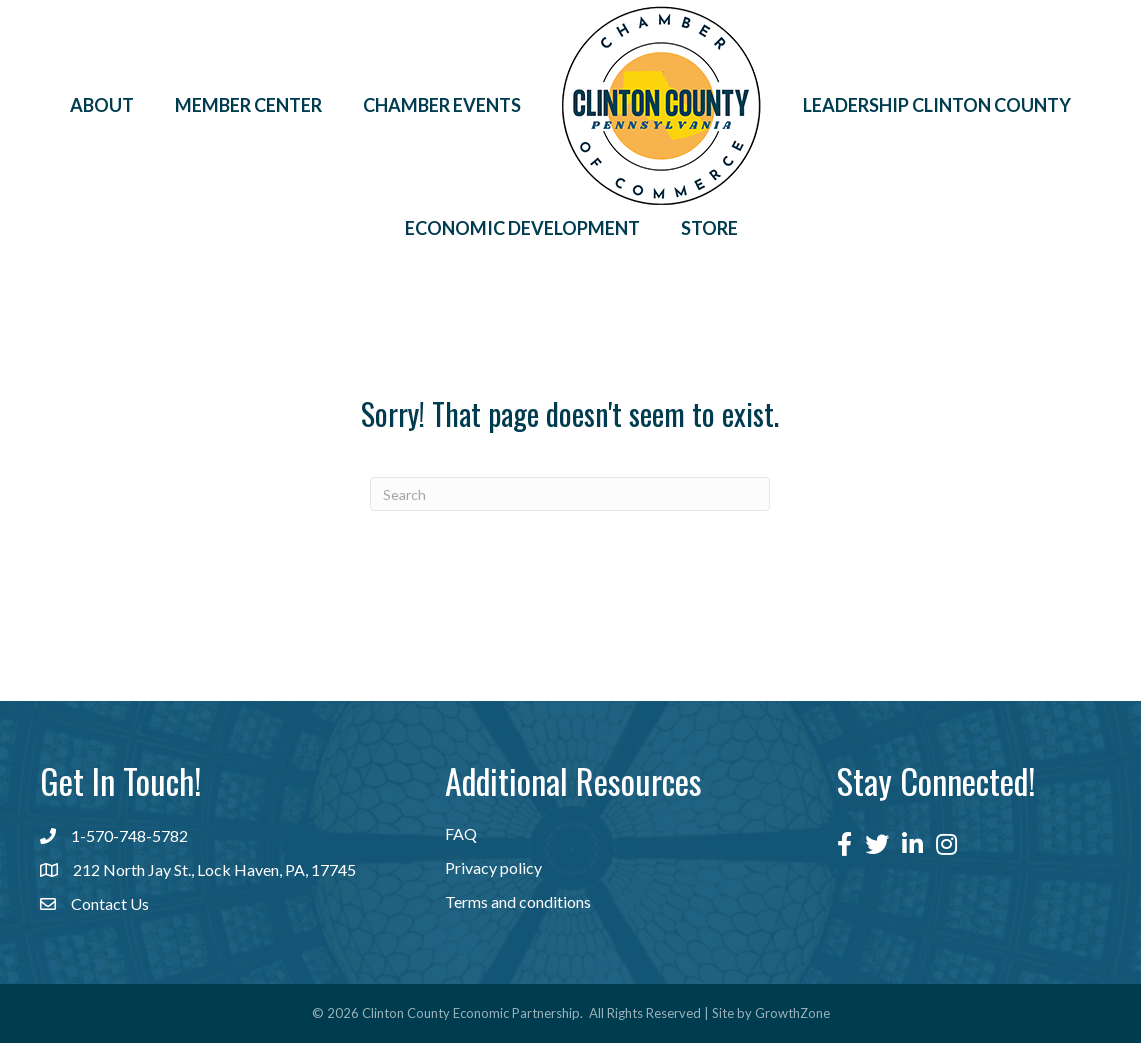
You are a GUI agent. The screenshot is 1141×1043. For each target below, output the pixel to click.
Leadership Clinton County (937, 105)
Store (709, 228)
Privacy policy (493, 867)
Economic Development (522, 228)
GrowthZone (792, 1013)
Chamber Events (442, 105)
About (102, 105)
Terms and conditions (518, 901)
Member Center (248, 105)
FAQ (461, 833)
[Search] (570, 494)
